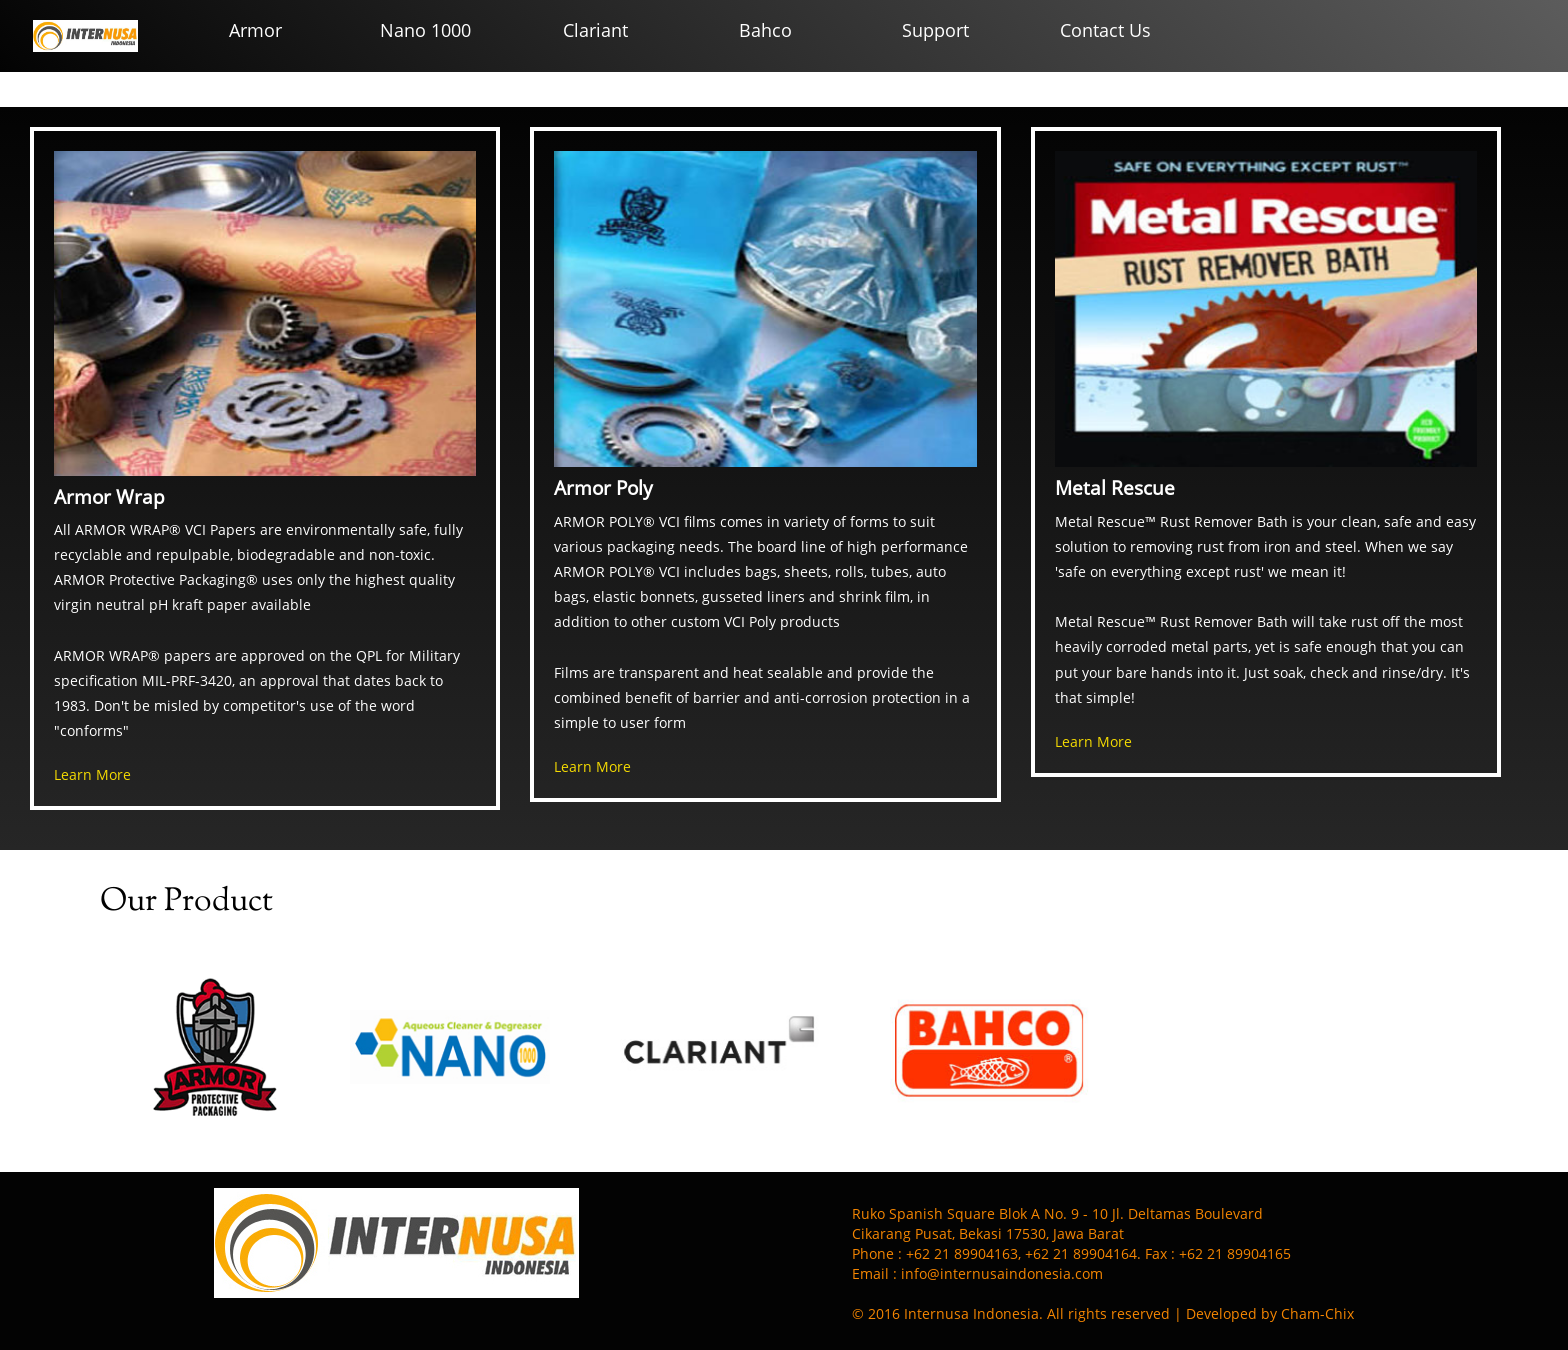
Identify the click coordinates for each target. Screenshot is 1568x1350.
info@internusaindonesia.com (1002, 1273)
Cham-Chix (1317, 1313)
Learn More (92, 774)
